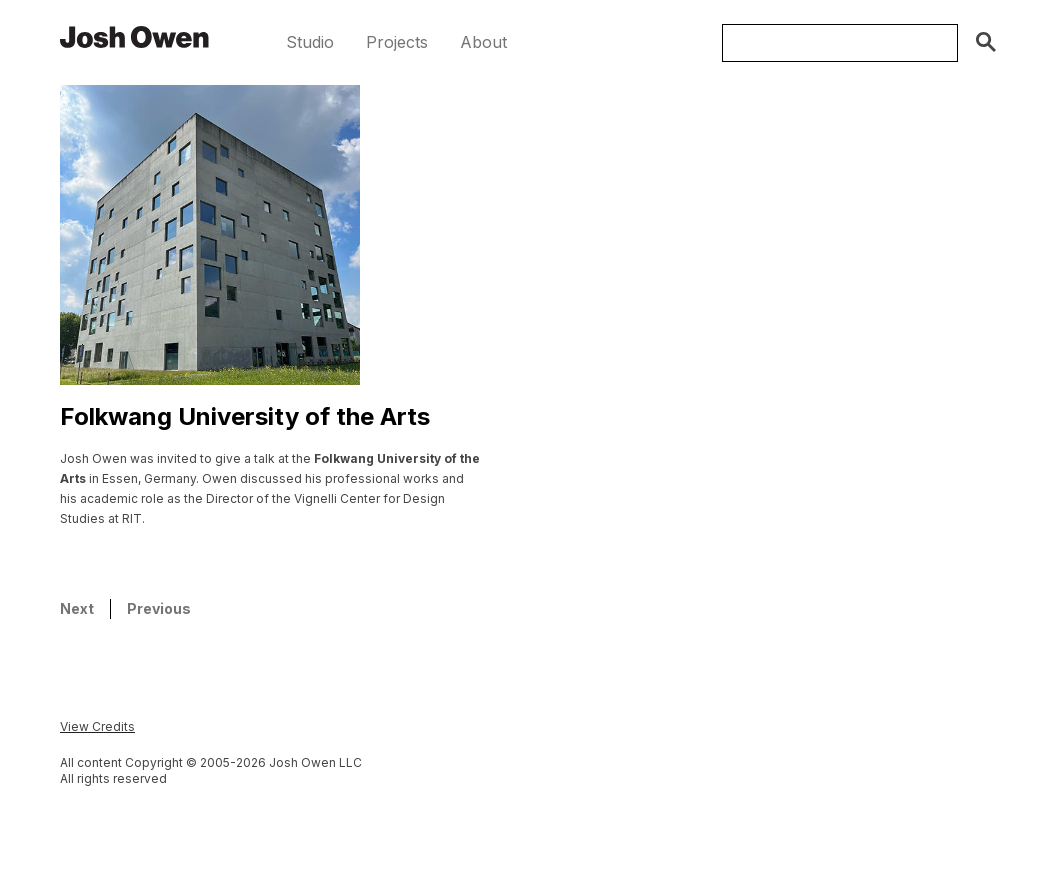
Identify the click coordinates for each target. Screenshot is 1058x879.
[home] (135, 36)
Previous (159, 608)
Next (77, 608)
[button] (310, 42)
